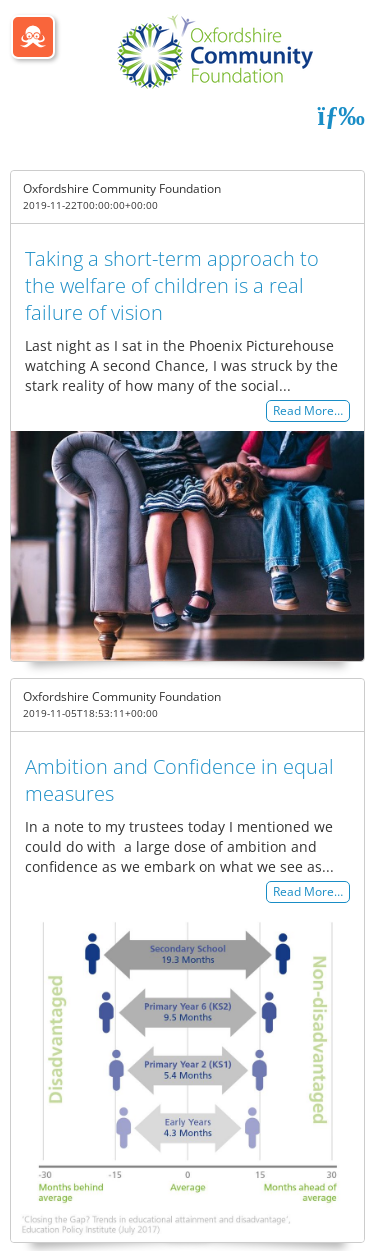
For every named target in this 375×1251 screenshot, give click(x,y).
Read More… (308, 411)
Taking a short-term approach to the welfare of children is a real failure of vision (172, 285)
